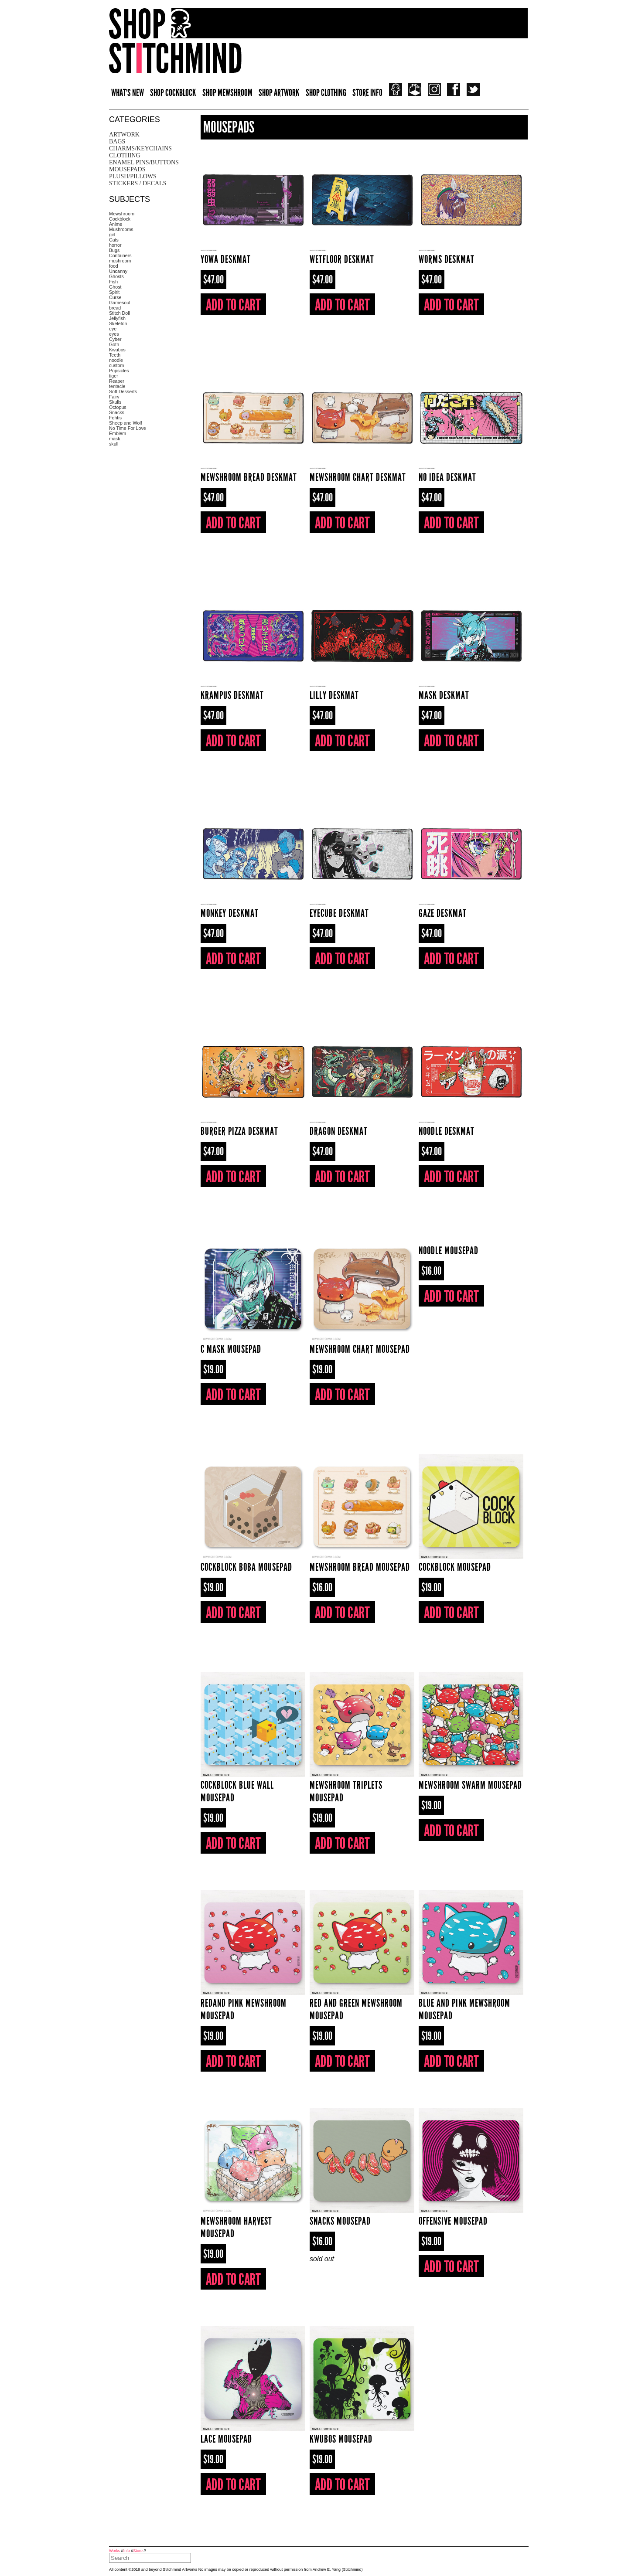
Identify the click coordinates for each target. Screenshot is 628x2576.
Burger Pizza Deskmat (239, 1131)
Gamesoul (119, 302)
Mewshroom (121, 213)
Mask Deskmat (444, 695)
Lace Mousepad (226, 2439)
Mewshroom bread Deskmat (249, 477)
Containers (120, 255)
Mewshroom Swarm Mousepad (470, 1785)
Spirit (114, 292)
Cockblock (119, 218)
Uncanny (118, 271)
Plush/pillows (133, 176)
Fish (113, 281)
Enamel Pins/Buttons (144, 162)
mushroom (120, 260)
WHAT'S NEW (127, 93)
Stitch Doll (119, 313)
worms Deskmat (446, 259)
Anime (115, 224)
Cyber (115, 339)
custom (116, 365)
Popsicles (119, 370)
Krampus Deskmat (232, 695)
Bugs (114, 250)
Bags (117, 141)
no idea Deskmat (447, 477)
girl (112, 234)
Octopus (117, 407)
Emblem (117, 433)
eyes (114, 334)
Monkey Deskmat (230, 913)
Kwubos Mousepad (341, 2439)
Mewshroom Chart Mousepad (360, 1349)
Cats (114, 239)
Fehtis (115, 417)
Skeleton (118, 323)
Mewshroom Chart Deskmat (358, 477)
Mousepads (127, 169)
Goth (114, 344)
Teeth (114, 354)
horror (115, 245)
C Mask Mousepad (231, 1349)
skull (113, 443)
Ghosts (116, 276)
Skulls (115, 402)
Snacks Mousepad (340, 2221)
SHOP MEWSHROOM (227, 93)
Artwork (124, 134)
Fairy (114, 396)
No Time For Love (127, 428)
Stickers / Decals (137, 183)
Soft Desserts (123, 391)
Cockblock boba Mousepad (246, 1567)
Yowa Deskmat (226, 259)
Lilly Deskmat (334, 695)
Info (126, 2551)
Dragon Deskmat (339, 1131)
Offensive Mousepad (453, 2221)
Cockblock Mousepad (455, 1567)
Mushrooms (121, 229)
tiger (113, 375)
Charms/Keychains (140, 148)
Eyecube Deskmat (339, 913)
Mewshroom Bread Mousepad (360, 1567)
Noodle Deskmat (446, 1131)
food (113, 266)
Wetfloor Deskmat (342, 259)
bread (115, 307)
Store (138, 2551)
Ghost (115, 286)
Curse (115, 297)
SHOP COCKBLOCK (173, 93)
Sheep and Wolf (125, 422)
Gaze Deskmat (443, 913)
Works (114, 2551)
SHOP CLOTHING (326, 93)
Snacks (116, 412)
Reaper (116, 381)
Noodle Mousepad (448, 1250)
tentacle (117, 386)
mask (114, 438)
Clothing (124, 155)
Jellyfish (117, 318)
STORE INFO (367, 93)
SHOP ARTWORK (279, 93)
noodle (116, 360)
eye (112, 328)
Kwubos (117, 349)
